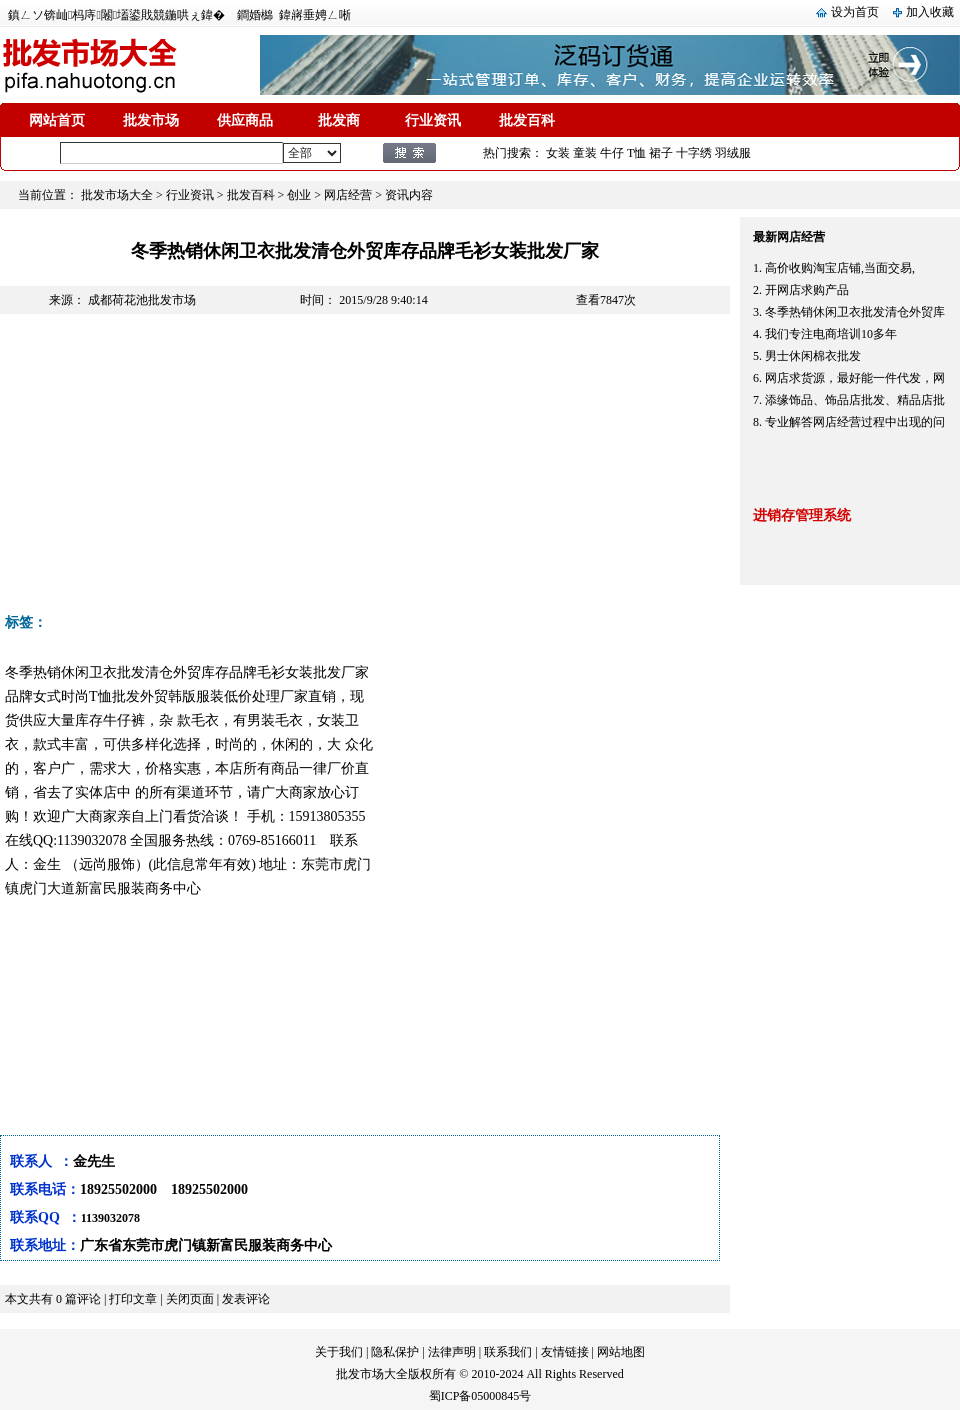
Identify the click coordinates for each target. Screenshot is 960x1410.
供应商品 (245, 120)
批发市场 (151, 120)
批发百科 (527, 120)
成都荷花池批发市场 (142, 300)
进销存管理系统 (802, 515)
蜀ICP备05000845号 (480, 1396)
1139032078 (110, 1218)
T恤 (636, 153)
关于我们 (339, 1352)
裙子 (661, 153)
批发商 (339, 120)
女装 (558, 153)
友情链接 (565, 1352)
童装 (585, 153)
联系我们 (508, 1352)
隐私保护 (395, 1352)
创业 (299, 195)
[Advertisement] (337, 469)
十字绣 (694, 153)
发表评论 (246, 1299)
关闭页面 (190, 1299)
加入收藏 (930, 12)
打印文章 (133, 1299)
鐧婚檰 (255, 15)
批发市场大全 (117, 195)
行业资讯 (433, 120)
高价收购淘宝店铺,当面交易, (840, 268)
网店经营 (348, 195)
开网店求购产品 (807, 290)
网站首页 (57, 120)
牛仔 (612, 153)
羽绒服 (733, 153)
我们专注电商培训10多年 (831, 334)
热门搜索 (507, 153)
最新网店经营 (789, 237)
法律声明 (452, 1352)
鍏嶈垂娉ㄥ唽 (315, 15)
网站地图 (621, 1352)
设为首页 (855, 12)
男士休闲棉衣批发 (813, 356)
